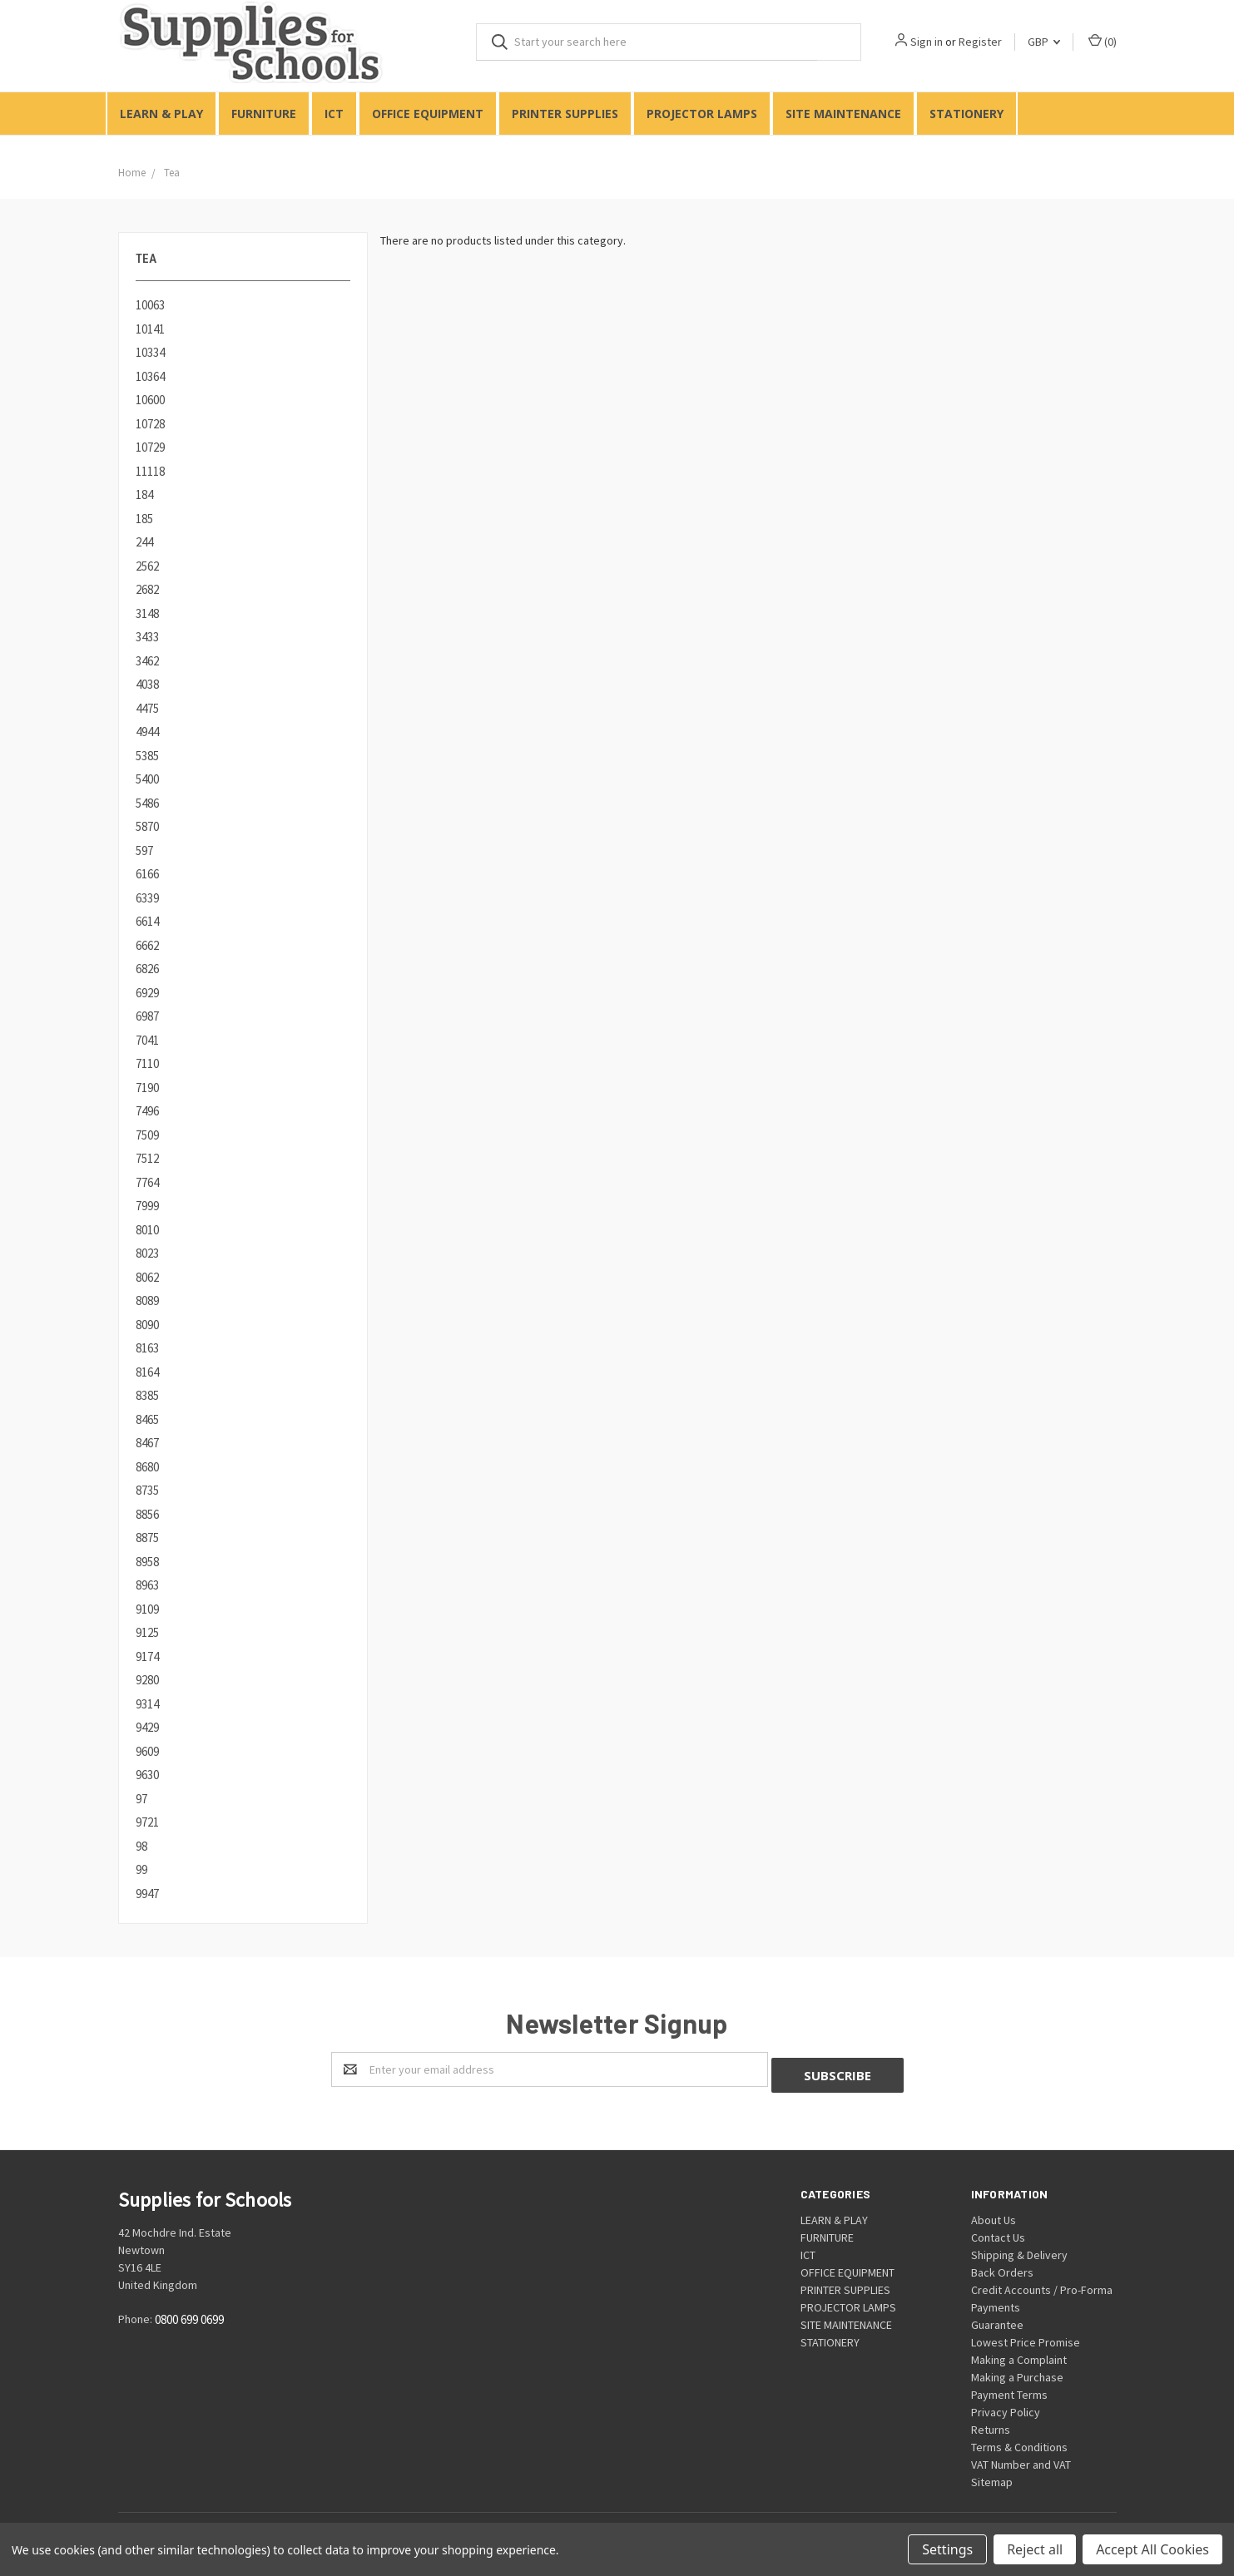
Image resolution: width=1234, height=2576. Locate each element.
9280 (147, 1680)
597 (144, 850)
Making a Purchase (1017, 2371)
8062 (147, 1277)
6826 (147, 969)
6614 (147, 921)
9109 (147, 1609)
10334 (150, 352)
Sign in (926, 41)
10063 (150, 305)
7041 (147, 1040)
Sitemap (992, 2476)
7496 (147, 1111)
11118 (150, 471)
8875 (147, 1537)
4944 (147, 731)
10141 (150, 329)
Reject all (1035, 2549)
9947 (147, 1893)
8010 (147, 1230)
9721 (147, 1822)
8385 (147, 1395)
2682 (147, 589)
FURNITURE (263, 113)
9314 (147, 1704)
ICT (334, 113)
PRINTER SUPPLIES (565, 113)
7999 (147, 1206)
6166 (147, 874)
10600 (150, 400)
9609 (147, 1751)
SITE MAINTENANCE (843, 113)
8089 (147, 1300)
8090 (147, 1324)
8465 (147, 1419)
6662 (147, 945)
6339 (147, 898)
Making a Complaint (1019, 2353)
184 (144, 494)
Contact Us (998, 2231)
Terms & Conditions (1019, 2441)
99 (141, 1869)
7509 (147, 1135)
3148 (147, 613)
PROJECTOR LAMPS (702, 113)
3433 (147, 637)
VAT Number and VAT (1021, 2458)
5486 (147, 803)
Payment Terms (1009, 2388)
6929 (147, 993)
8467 (147, 1443)
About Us (993, 2214)
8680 (147, 1467)
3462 (147, 661)
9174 (147, 1656)
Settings (947, 2549)
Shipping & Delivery (1019, 2249)
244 (144, 542)
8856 (147, 1514)
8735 (147, 1490)
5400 (147, 779)
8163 (147, 1348)
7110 (147, 1063)
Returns (990, 2423)
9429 (147, 1727)
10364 (150, 376)
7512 (147, 1158)
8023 (147, 1253)
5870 (147, 826)
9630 (147, 1774)
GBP (1044, 41)
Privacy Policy (1005, 2406)
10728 (150, 424)
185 (144, 519)
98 (141, 1846)
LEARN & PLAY (161, 113)
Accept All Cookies (1152, 2549)
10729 (150, 447)
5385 (147, 756)
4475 (147, 708)
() (1102, 41)
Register (980, 41)
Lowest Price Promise (1025, 2336)
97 (141, 1799)
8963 (147, 1585)
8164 (147, 1372)
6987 (147, 1016)
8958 (147, 1562)
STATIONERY (966, 113)
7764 (147, 1182)
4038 (147, 684)
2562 (147, 566)
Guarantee (997, 2318)
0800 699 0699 (189, 2313)
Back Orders (1002, 2266)
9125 (147, 1632)
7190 (147, 1087)
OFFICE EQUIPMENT (427, 113)
